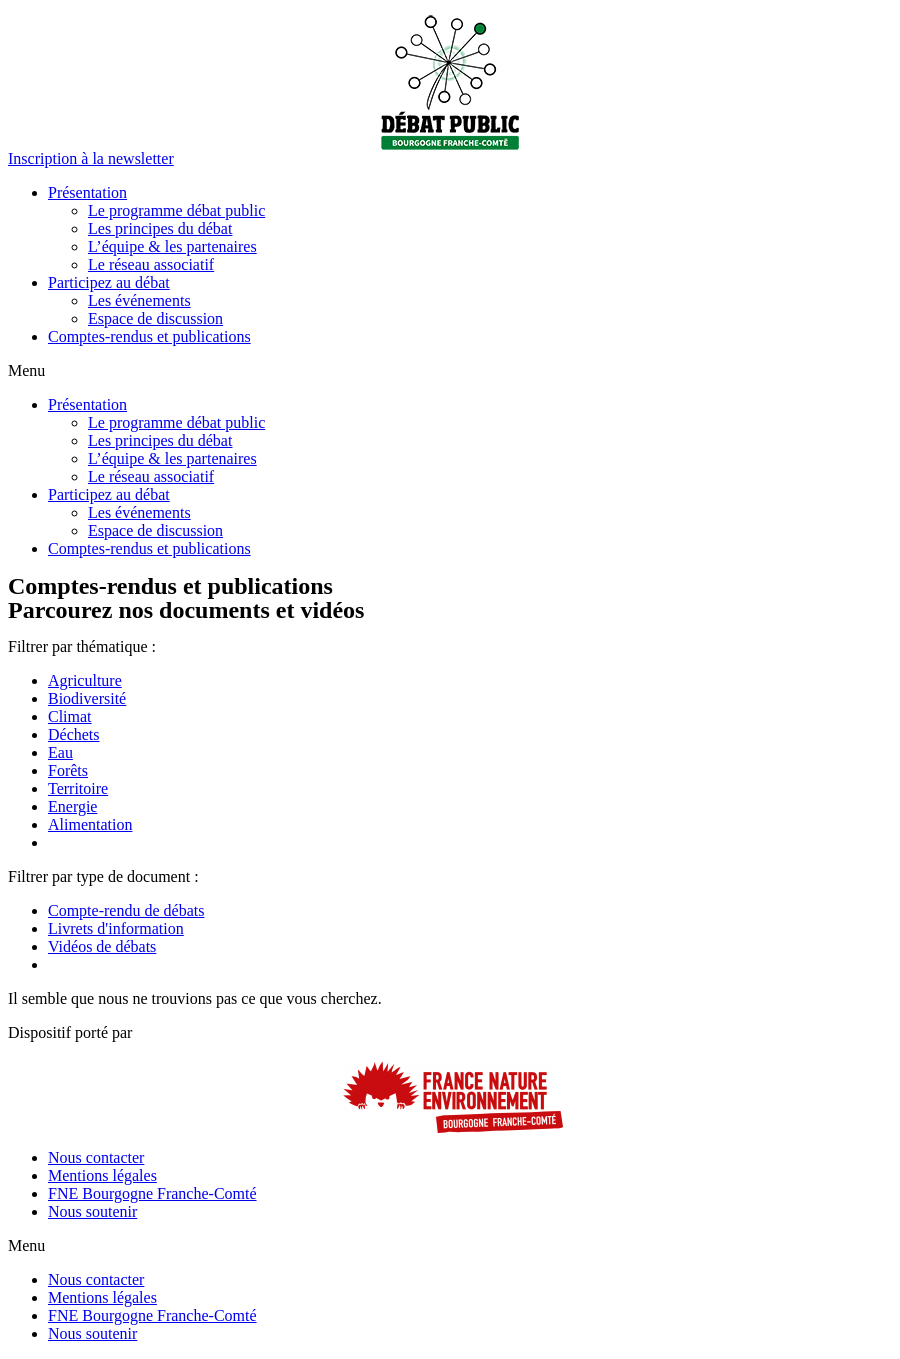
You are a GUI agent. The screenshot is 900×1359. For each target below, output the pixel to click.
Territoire (78, 788)
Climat (70, 716)
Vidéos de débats (102, 946)
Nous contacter (96, 1157)
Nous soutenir (92, 1211)
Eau (60, 752)
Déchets (74, 734)
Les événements (139, 300)
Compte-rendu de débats (126, 910)
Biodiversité (87, 698)
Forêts (68, 770)
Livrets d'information (116, 928)
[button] (91, 158)
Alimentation (90, 824)
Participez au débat (109, 282)
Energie (72, 806)
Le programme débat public (176, 210)
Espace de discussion (155, 318)
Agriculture (85, 680)
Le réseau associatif (151, 264)
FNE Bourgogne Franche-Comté (152, 1193)
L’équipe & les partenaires (172, 246)
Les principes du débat (160, 228)
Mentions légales (102, 1175)
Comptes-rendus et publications (149, 336)
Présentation (87, 192)
